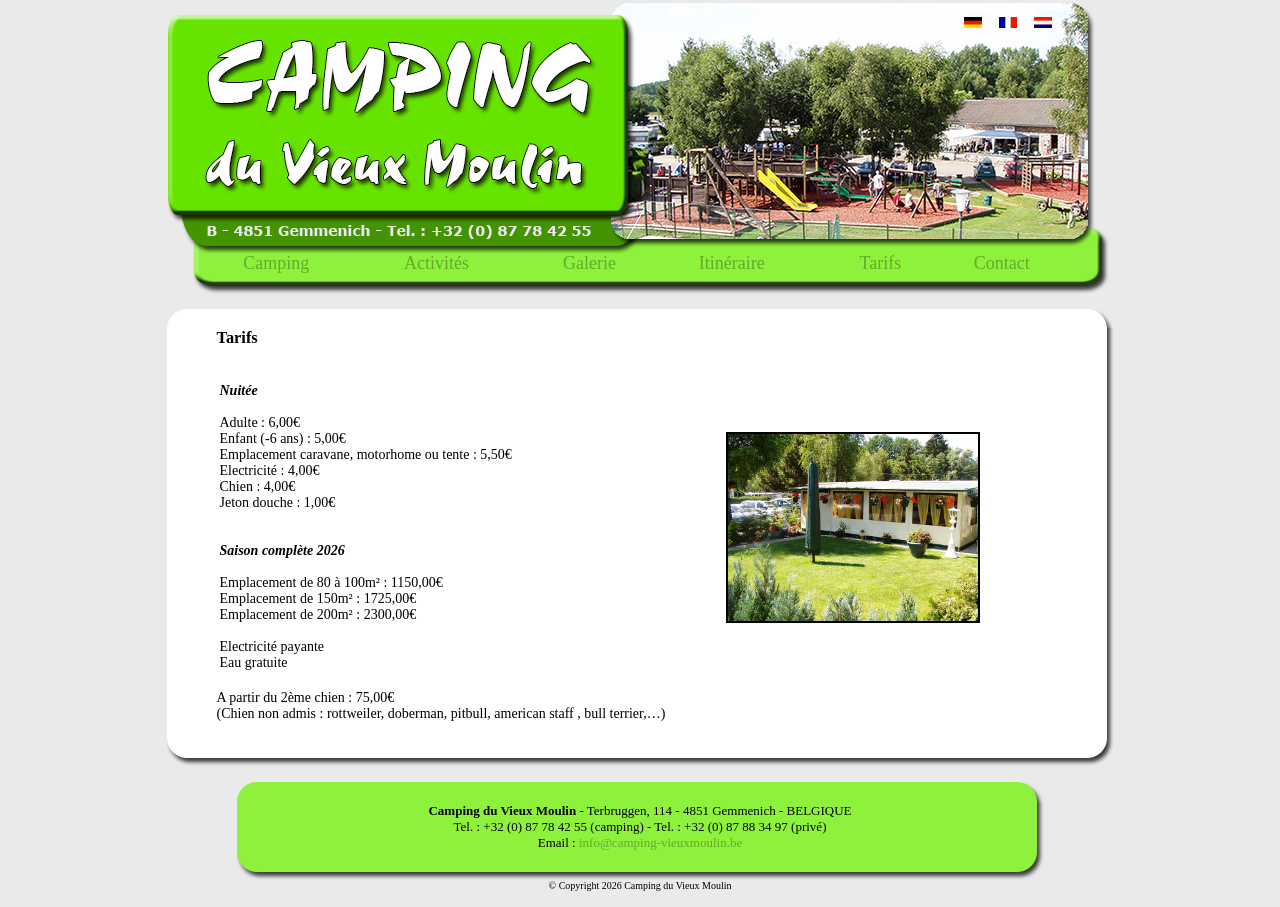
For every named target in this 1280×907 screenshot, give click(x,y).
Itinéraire (732, 263)
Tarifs (880, 263)
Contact (1002, 263)
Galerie (589, 263)
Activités (436, 263)
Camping (276, 263)
